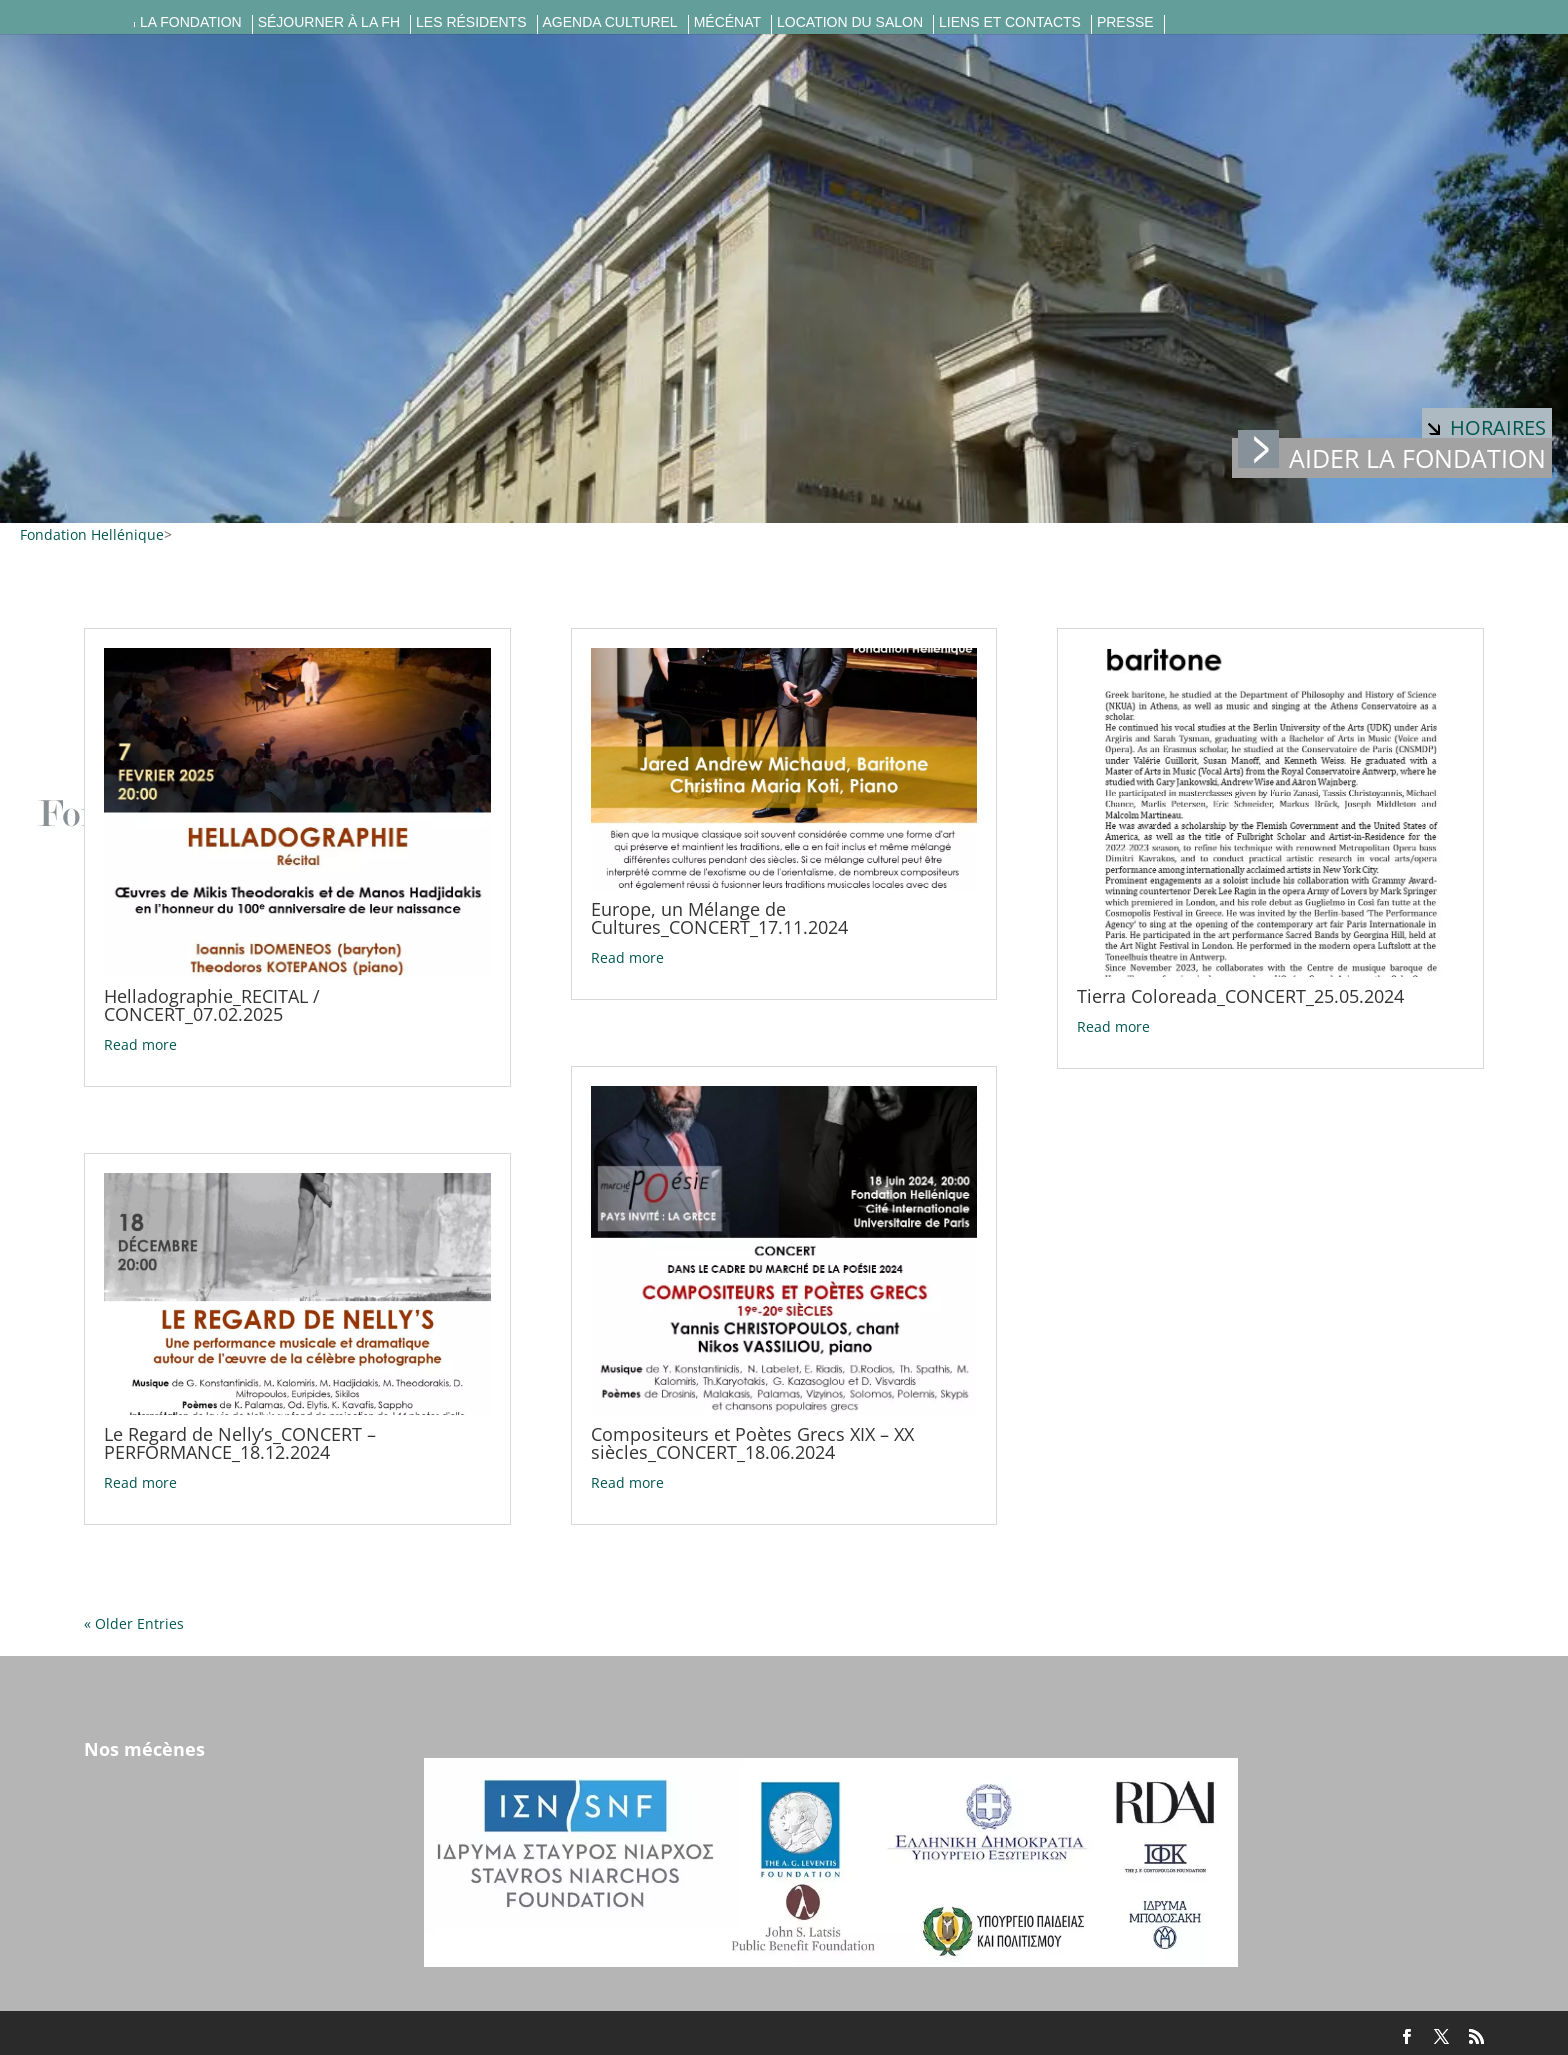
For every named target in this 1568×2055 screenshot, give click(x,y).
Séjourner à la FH (329, 22)
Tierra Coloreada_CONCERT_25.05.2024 (1240, 996)
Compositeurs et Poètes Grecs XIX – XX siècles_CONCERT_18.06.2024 (752, 1443)
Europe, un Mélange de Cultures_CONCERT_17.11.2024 (719, 918)
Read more (140, 1044)
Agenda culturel (610, 22)
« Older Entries (134, 1623)
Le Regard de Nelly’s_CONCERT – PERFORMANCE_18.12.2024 (240, 1443)
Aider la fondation (1392, 456)
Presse (1125, 22)
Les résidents (471, 22)
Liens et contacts (1010, 22)
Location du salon (850, 22)
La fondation (191, 22)
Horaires (1487, 427)
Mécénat (727, 22)
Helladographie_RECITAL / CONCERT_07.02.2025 (212, 1005)
